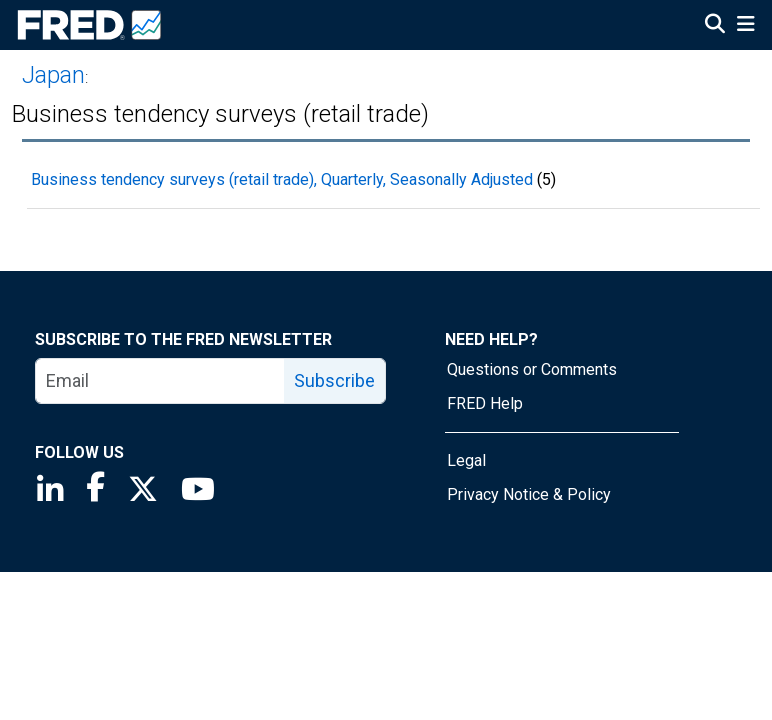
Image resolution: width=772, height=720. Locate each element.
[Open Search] (715, 26)
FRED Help (485, 403)
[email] (160, 381)
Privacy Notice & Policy (529, 494)
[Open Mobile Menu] (745, 26)
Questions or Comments (532, 369)
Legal (466, 460)
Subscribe (334, 380)
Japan (53, 75)
